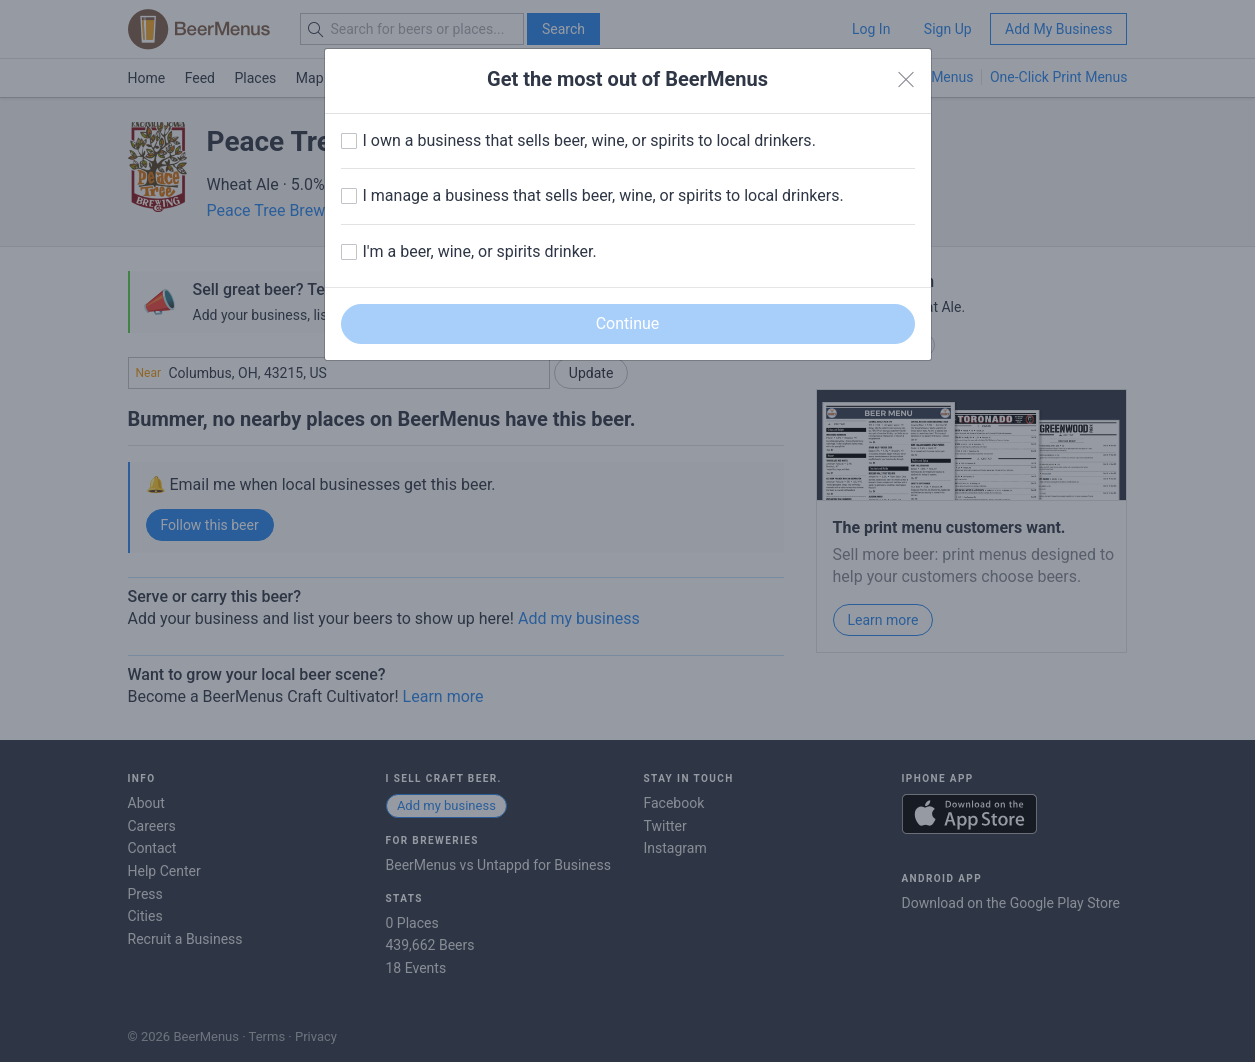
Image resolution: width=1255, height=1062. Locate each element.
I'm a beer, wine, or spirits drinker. (480, 251)
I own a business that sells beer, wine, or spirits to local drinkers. (589, 140)
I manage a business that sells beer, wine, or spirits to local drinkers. (603, 195)
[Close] (906, 80)
